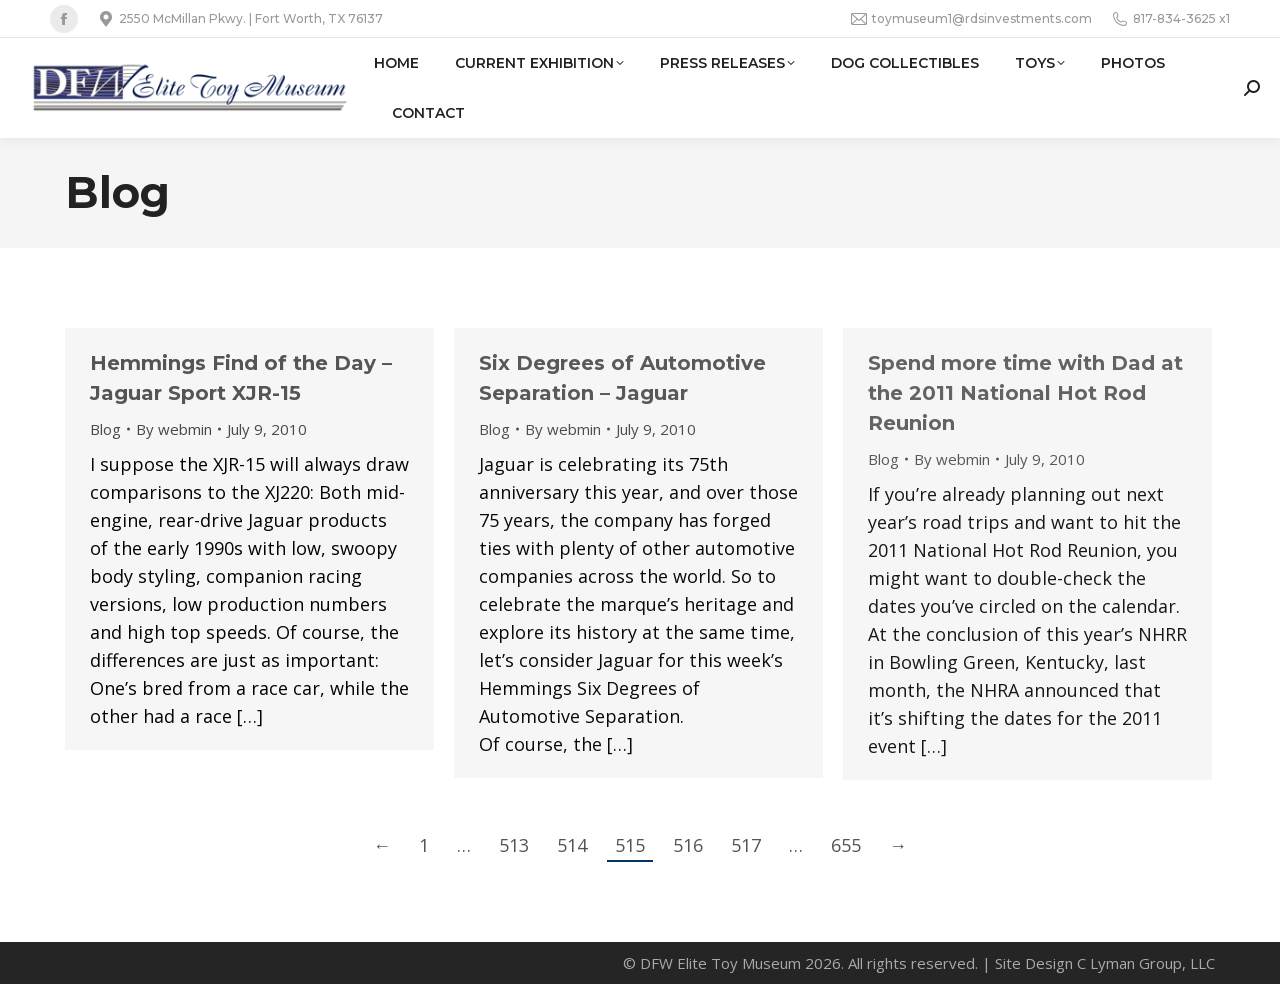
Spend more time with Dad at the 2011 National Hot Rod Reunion (1025, 393)
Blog (105, 429)
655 (846, 845)
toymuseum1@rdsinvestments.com (971, 19)
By (174, 429)
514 (572, 845)
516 (688, 845)
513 (514, 845)
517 (746, 845)
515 (630, 845)
